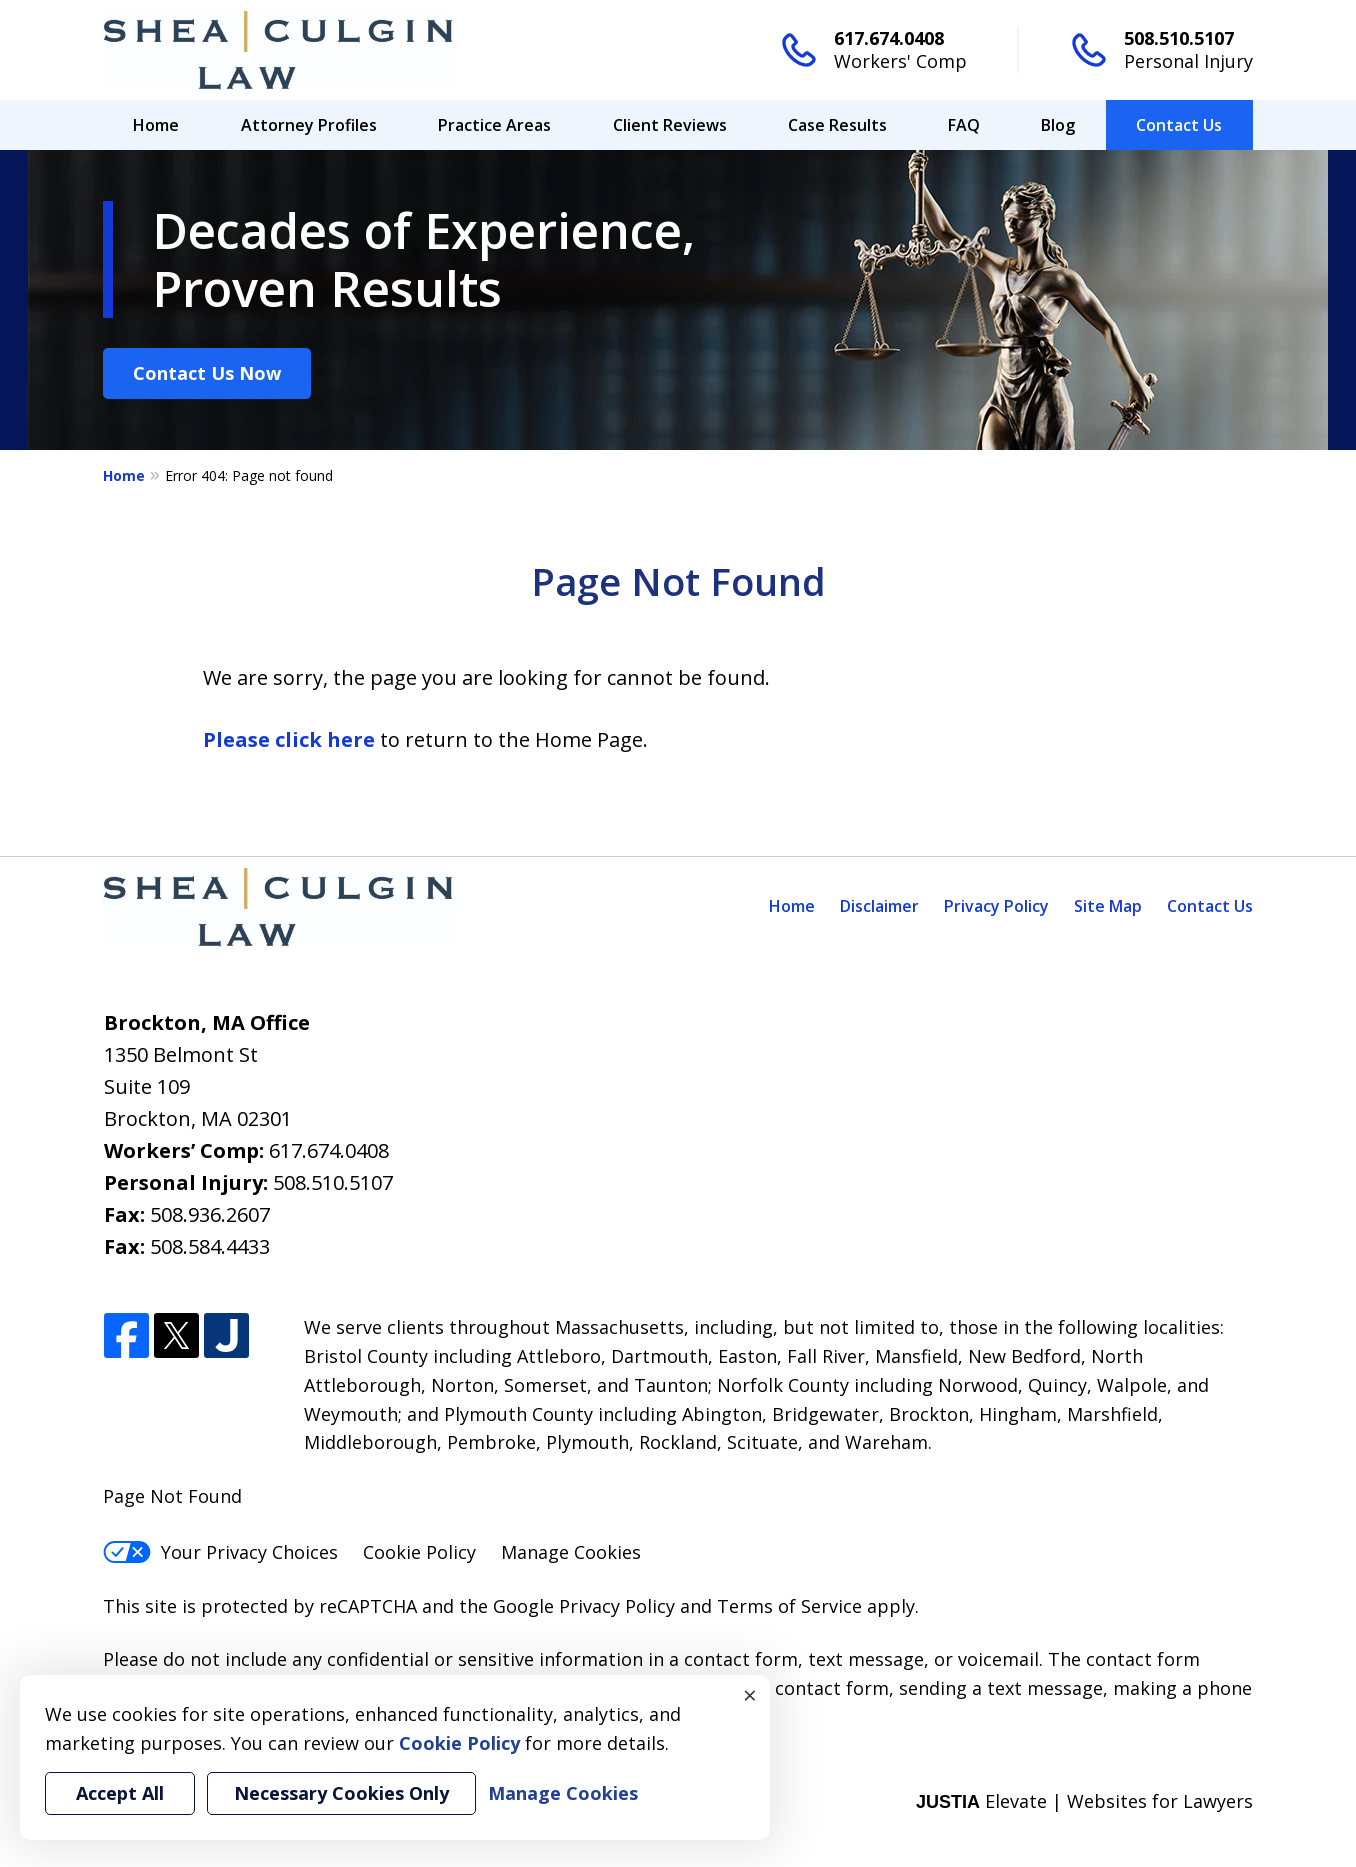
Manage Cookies (571, 1552)
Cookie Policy (419, 1552)
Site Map (1108, 906)
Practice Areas (494, 125)
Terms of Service (789, 1606)
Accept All (120, 1793)
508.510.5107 (1179, 38)
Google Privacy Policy (584, 1606)
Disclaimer (879, 906)
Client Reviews (670, 125)
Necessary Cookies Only (341, 1793)
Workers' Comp (900, 61)
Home (156, 125)
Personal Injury (1188, 61)
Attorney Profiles (309, 125)
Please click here (289, 739)
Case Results (837, 125)
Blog (1058, 125)
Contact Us (1179, 125)
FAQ (964, 125)
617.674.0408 (889, 38)
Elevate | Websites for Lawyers (1084, 1801)
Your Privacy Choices (220, 1552)
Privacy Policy (996, 906)
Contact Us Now (207, 373)
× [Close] (750, 1695)
